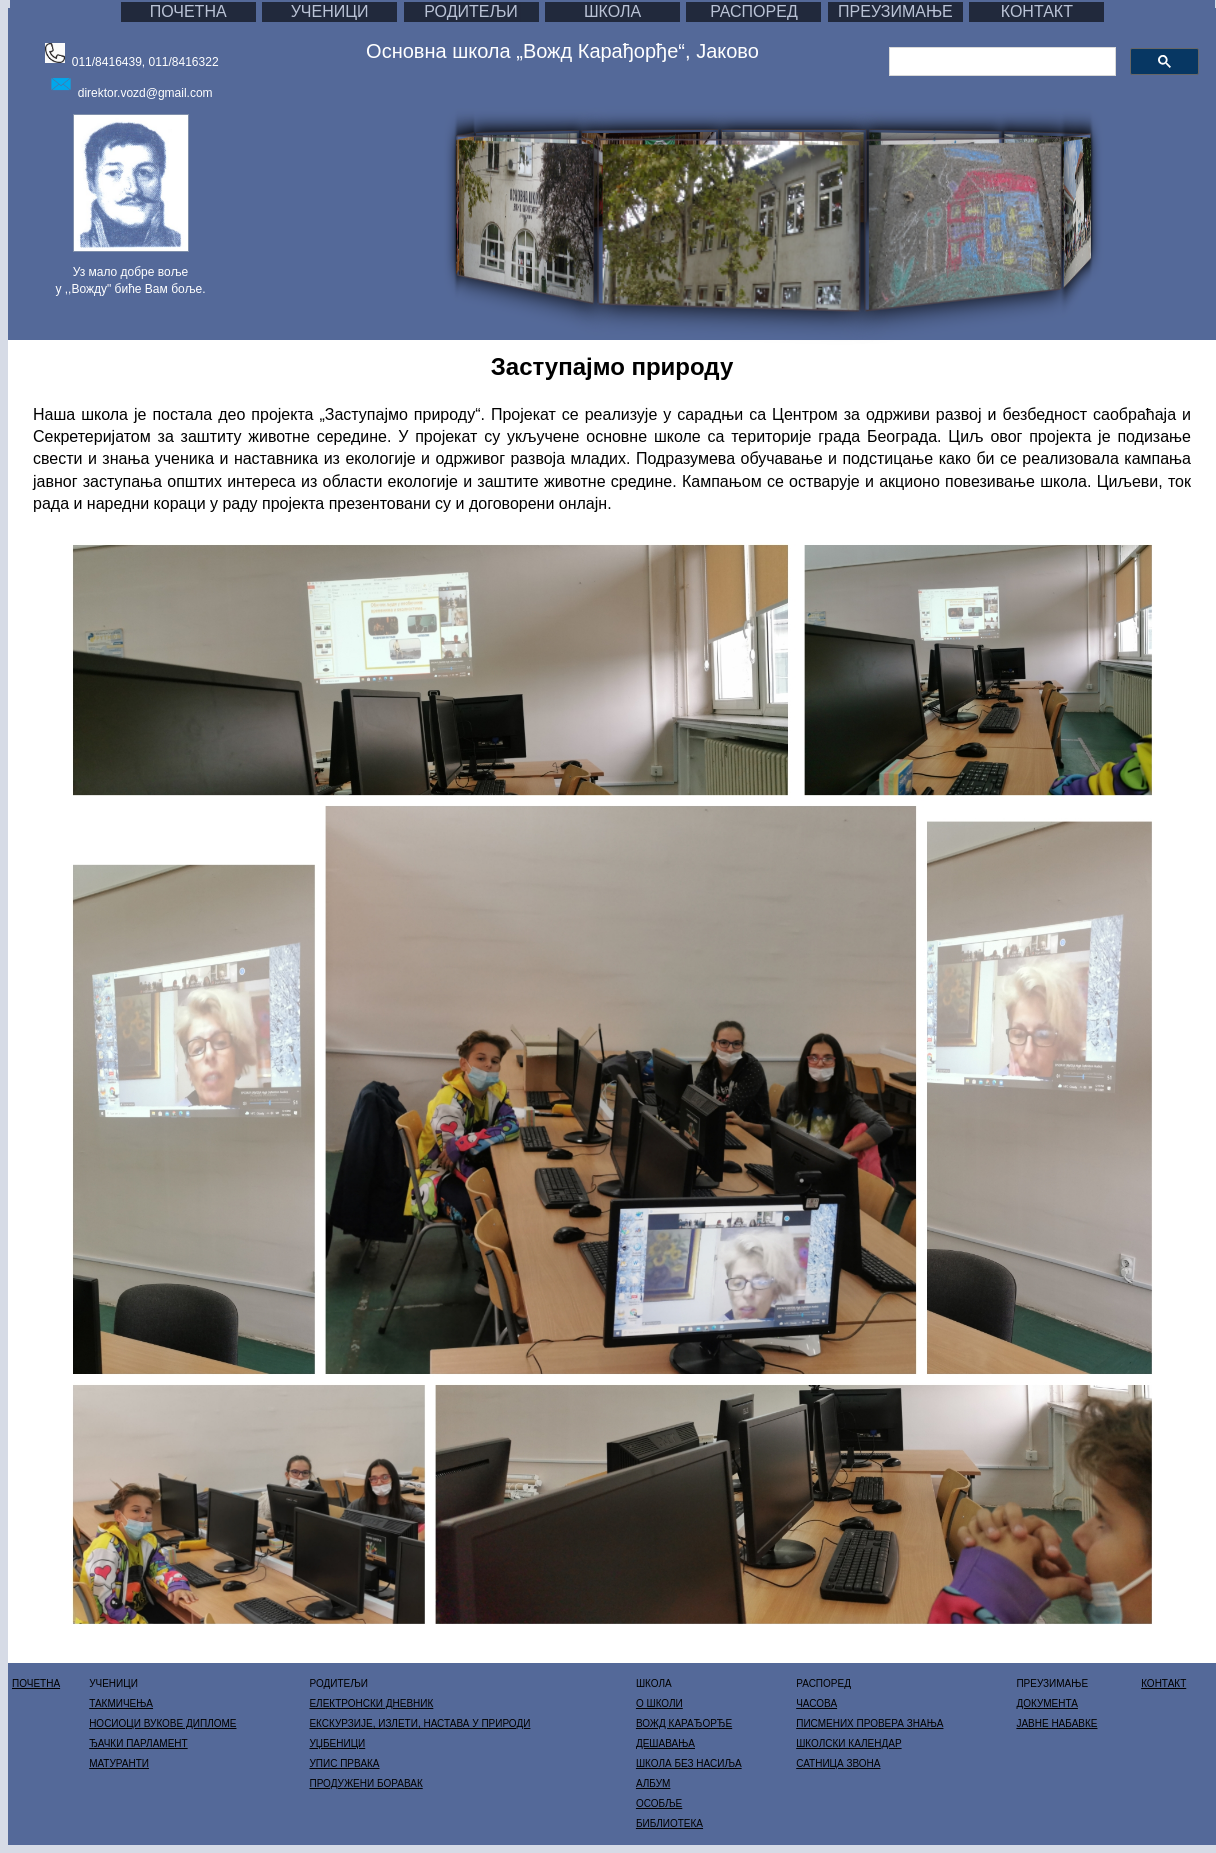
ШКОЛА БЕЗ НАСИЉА (689, 1763)
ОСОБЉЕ (659, 1803)
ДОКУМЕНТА (1047, 1703)
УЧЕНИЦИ (330, 11)
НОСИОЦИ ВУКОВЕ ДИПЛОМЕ (162, 1723)
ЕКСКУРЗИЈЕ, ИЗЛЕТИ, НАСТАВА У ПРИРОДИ (419, 1723)
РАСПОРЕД (754, 11)
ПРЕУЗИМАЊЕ (895, 11)
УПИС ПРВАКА (344, 1763)
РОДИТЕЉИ (471, 11)
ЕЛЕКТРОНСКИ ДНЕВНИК (371, 1703)
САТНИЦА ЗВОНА (838, 1763)
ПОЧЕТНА (188, 11)
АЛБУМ (653, 1783)
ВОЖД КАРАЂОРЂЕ (684, 1723)
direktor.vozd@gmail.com (145, 93)
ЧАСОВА (816, 1703)
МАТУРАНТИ (119, 1763)
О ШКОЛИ (659, 1703)
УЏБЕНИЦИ (337, 1743)
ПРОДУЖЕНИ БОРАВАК (365, 1783)
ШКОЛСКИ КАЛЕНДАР (848, 1743)
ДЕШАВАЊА (665, 1743)
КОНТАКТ (1037, 11)
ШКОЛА (612, 11)
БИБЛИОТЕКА (669, 1823)
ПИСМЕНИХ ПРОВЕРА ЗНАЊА (869, 1723)
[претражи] (1000, 62)
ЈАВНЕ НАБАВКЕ (1056, 1723)
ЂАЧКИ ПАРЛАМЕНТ (138, 1743)
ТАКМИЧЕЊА (121, 1703)
